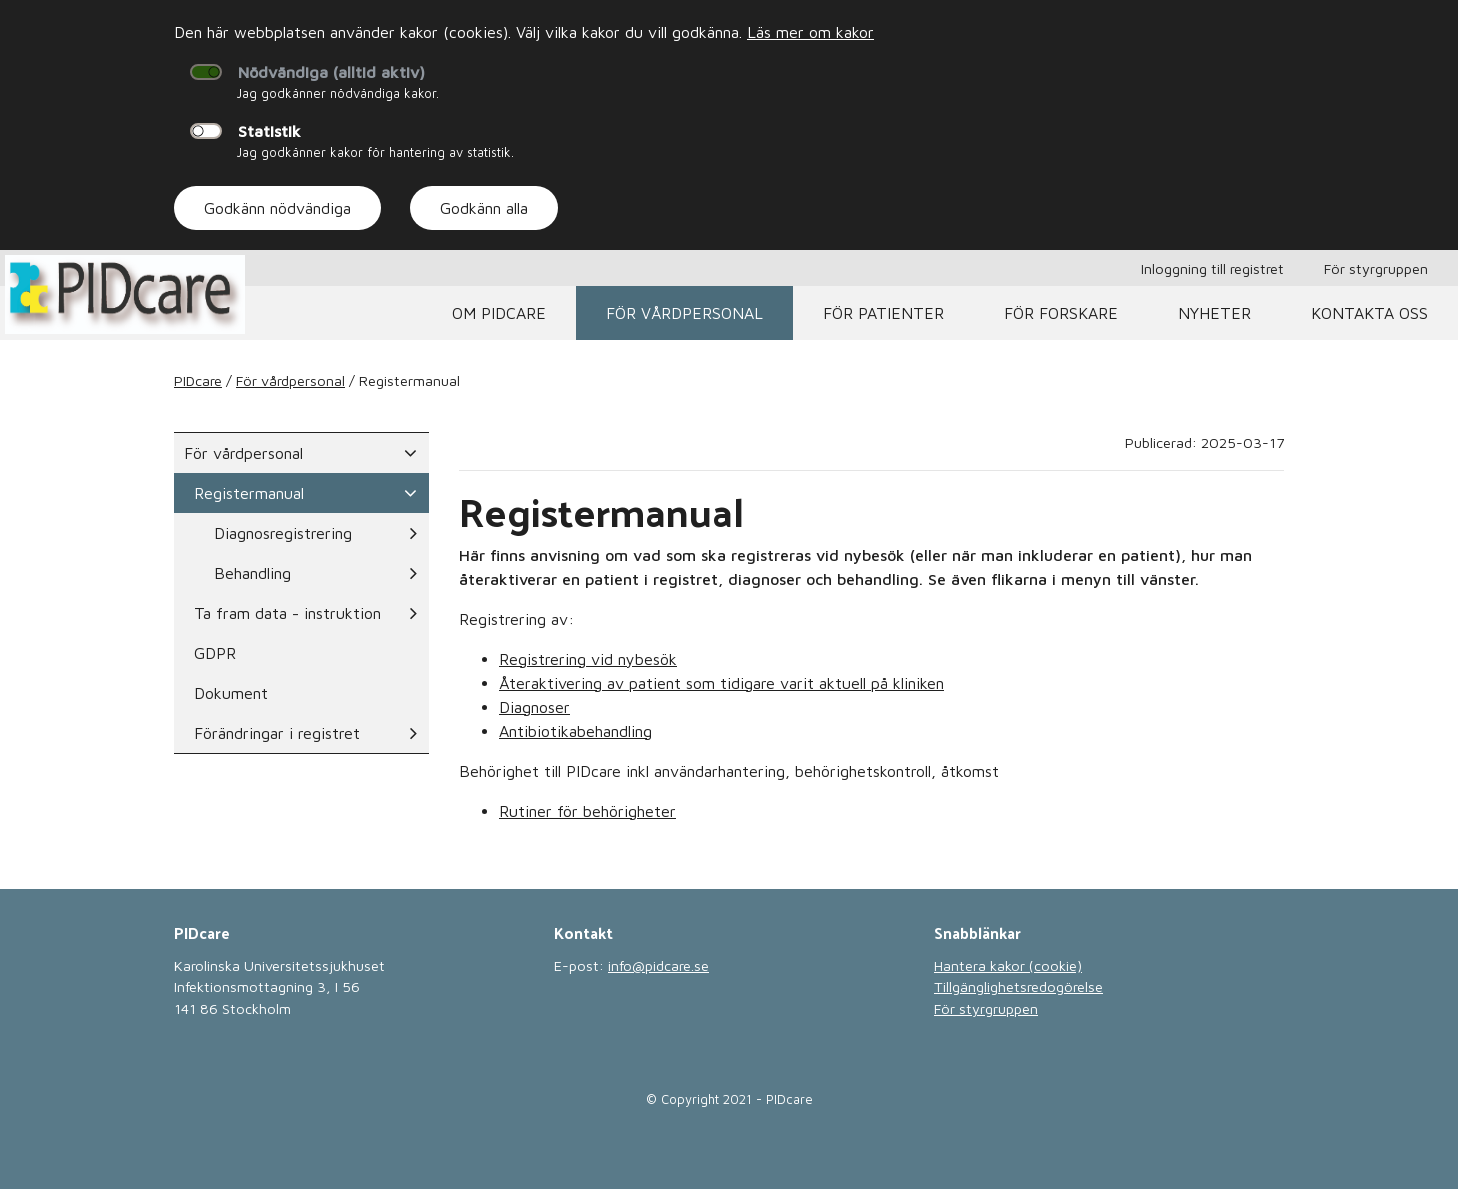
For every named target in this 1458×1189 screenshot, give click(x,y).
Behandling (315, 573)
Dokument (231, 693)
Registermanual (305, 493)
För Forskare (1061, 313)
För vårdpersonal (684, 313)
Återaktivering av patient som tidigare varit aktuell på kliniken (721, 683)
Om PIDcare (499, 313)
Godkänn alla (484, 208)
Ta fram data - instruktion (305, 613)
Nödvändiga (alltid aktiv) (331, 72)
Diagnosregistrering (315, 533)
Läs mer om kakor (810, 32)
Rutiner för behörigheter (587, 811)
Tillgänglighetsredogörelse (1018, 986)
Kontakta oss (1369, 313)
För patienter (883, 313)
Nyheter (1214, 313)
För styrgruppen (1376, 268)
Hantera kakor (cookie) (1008, 965)
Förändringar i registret (305, 733)
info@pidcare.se (658, 965)
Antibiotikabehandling (575, 731)
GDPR (215, 653)
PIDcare (198, 380)
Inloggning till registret (1212, 268)
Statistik (269, 131)
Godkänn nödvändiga (277, 208)
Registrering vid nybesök (588, 659)
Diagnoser (534, 707)
